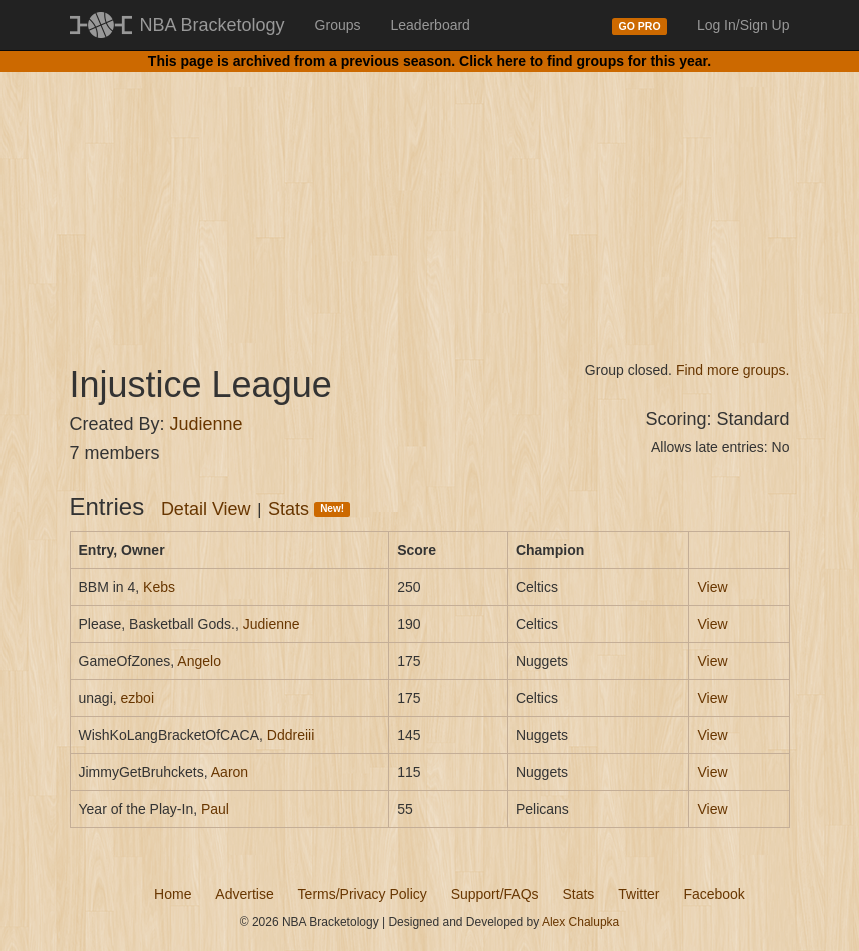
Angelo (199, 661)
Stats (309, 509)
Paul (215, 809)
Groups (338, 25)
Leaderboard (430, 25)
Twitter (638, 894)
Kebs (159, 587)
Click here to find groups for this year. (585, 61)
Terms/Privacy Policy (362, 894)
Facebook (713, 894)
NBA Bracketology (212, 25)
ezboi (137, 698)
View (712, 587)
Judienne (206, 424)
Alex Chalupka (580, 922)
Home (172, 894)
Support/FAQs (495, 894)
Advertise (244, 894)
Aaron (229, 772)
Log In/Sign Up (743, 25)
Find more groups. (733, 370)
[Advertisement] (430, 200)
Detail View (206, 509)
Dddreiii (290, 735)
